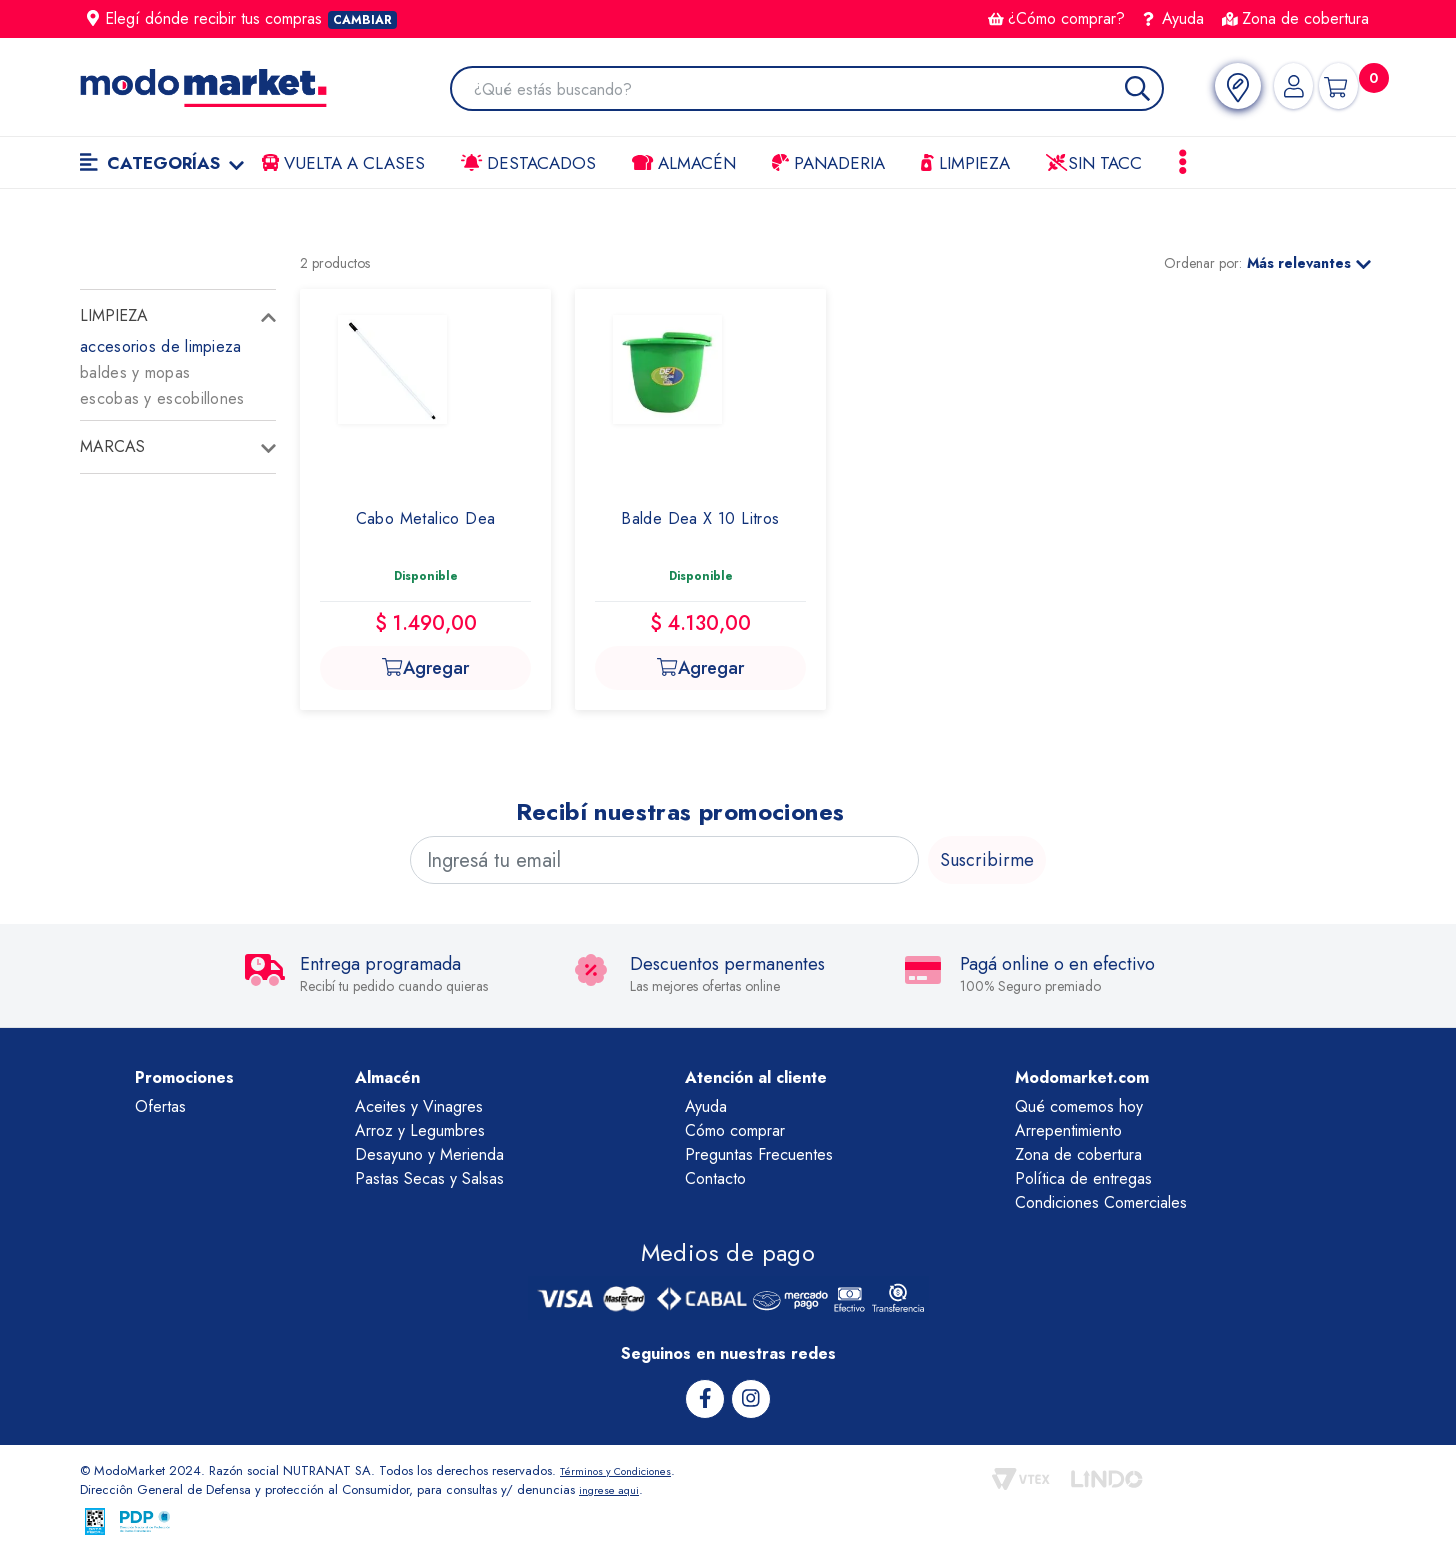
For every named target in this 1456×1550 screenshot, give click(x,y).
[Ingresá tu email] (664, 860)
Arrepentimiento (1068, 1130)
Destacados (528, 163)
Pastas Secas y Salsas (429, 1178)
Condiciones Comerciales (1101, 1202)
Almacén (684, 163)
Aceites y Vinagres (419, 1106)
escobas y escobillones (162, 398)
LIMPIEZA (965, 163)
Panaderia (828, 163)
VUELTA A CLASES (343, 163)
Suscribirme (987, 860)
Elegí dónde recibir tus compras (242, 18)
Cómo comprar (735, 1130)
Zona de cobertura (1295, 18)
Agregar (425, 668)
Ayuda (1174, 18)
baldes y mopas (135, 372)
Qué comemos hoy (1079, 1106)
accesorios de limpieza (161, 346)
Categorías (162, 163)
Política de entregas (1083, 1178)
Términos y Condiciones (628, 1468)
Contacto (715, 1178)
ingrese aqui (614, 1488)
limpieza (114, 315)
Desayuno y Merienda (429, 1154)
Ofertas (160, 1106)
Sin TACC (1094, 163)
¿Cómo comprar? (1056, 18)
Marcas (112, 446)
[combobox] (809, 90)
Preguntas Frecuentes (759, 1154)
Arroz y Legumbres (420, 1130)
